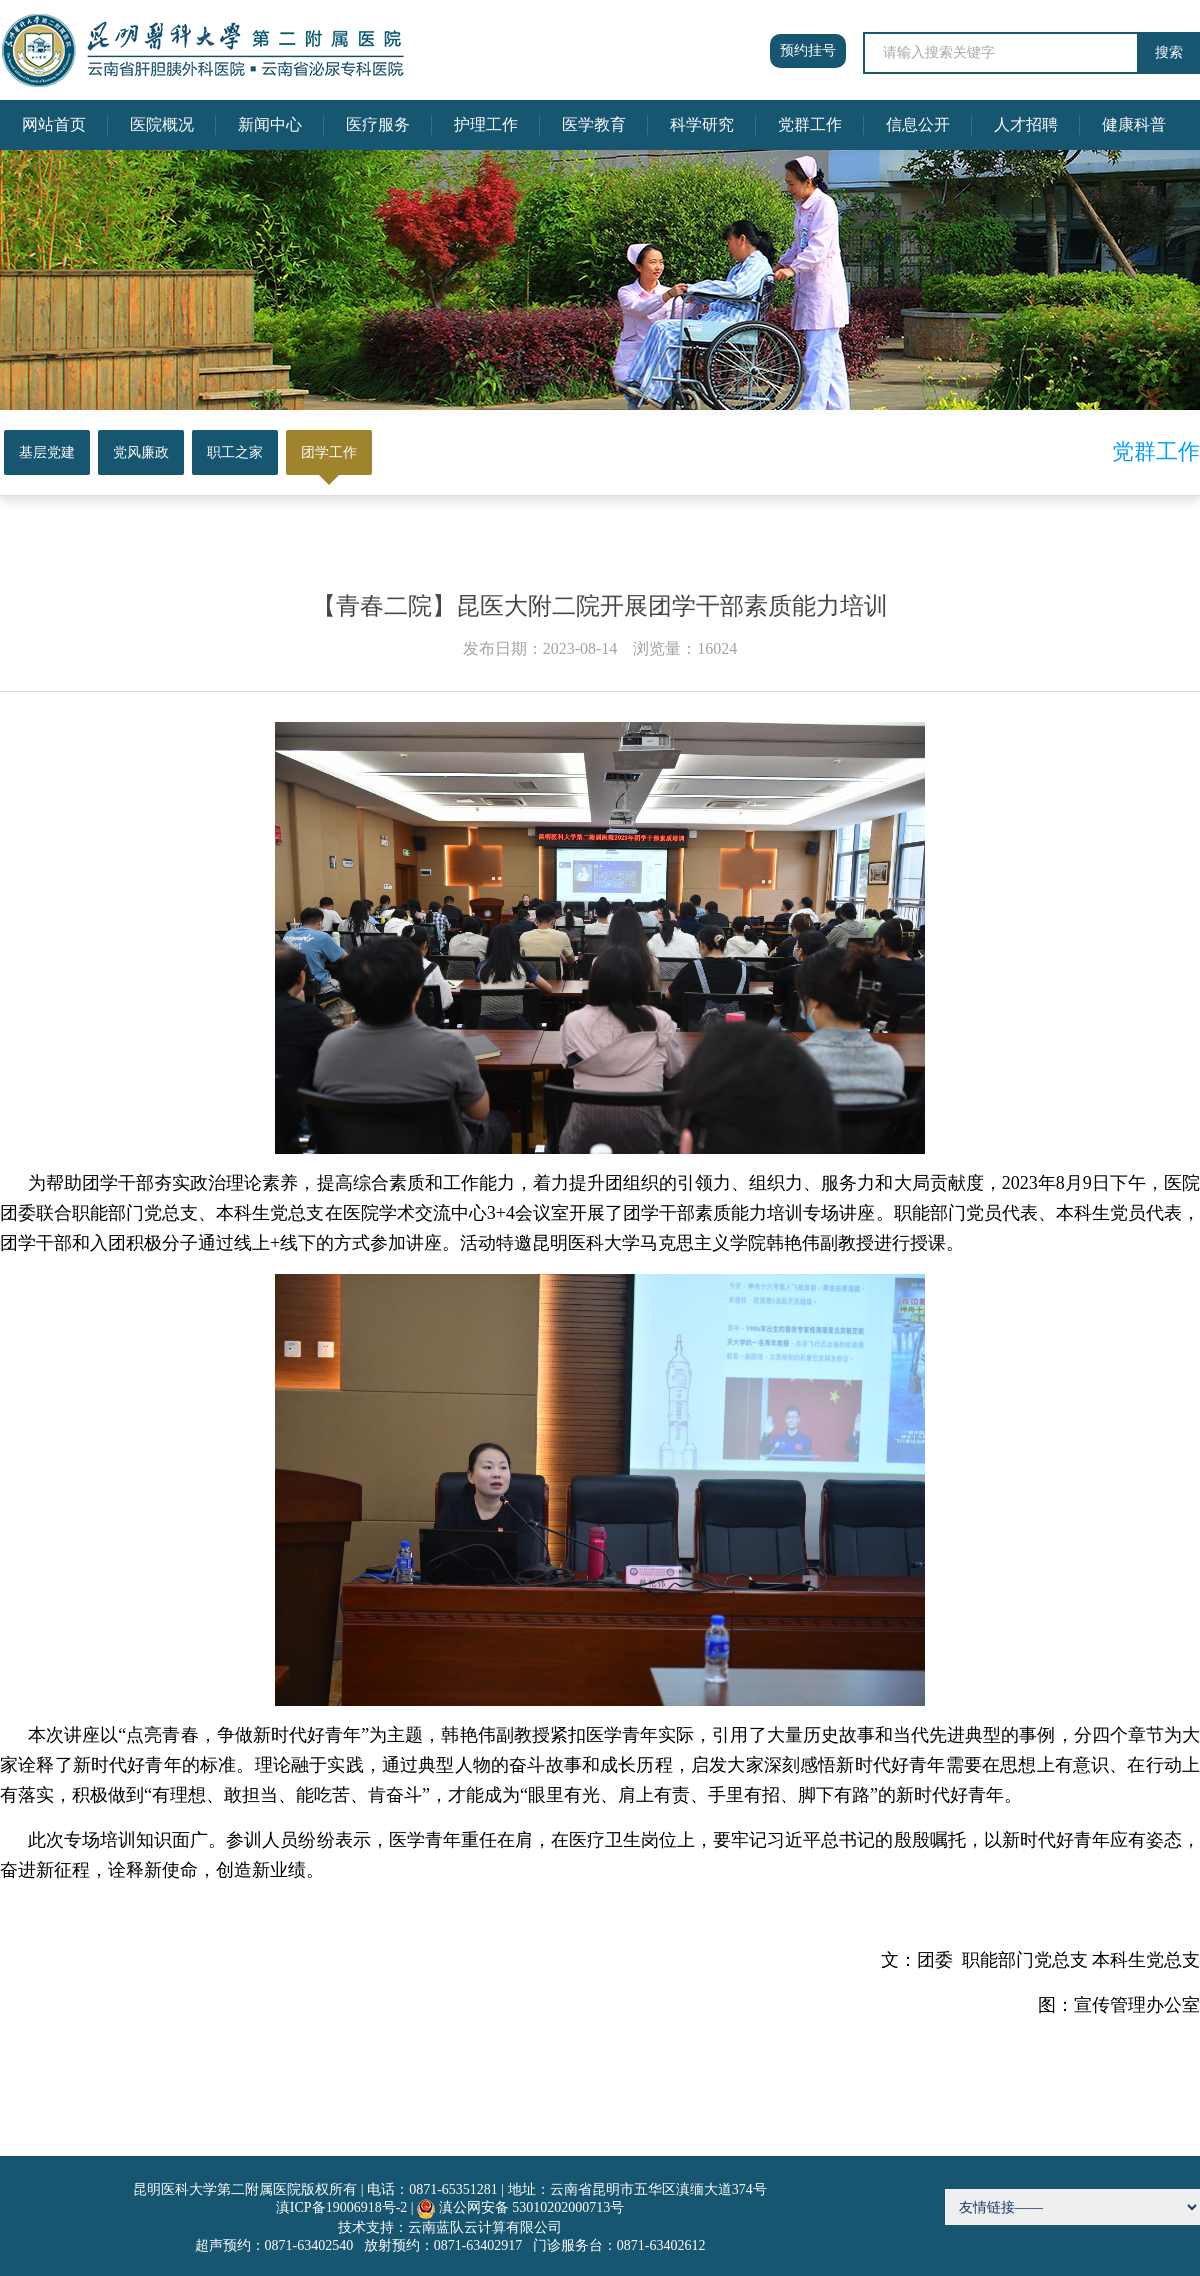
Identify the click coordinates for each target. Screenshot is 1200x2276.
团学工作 (329, 452)
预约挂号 (808, 50)
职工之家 (235, 452)
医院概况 (162, 124)
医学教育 (594, 124)
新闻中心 (270, 124)
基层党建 (47, 452)
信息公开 (918, 124)
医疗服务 (378, 124)
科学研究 (702, 124)
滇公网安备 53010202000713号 (532, 2207)
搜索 (1169, 52)
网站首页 (54, 124)
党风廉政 (141, 452)
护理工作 (486, 124)
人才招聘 (1026, 124)
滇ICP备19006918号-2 (341, 2207)
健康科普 (1134, 124)
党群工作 (810, 124)
